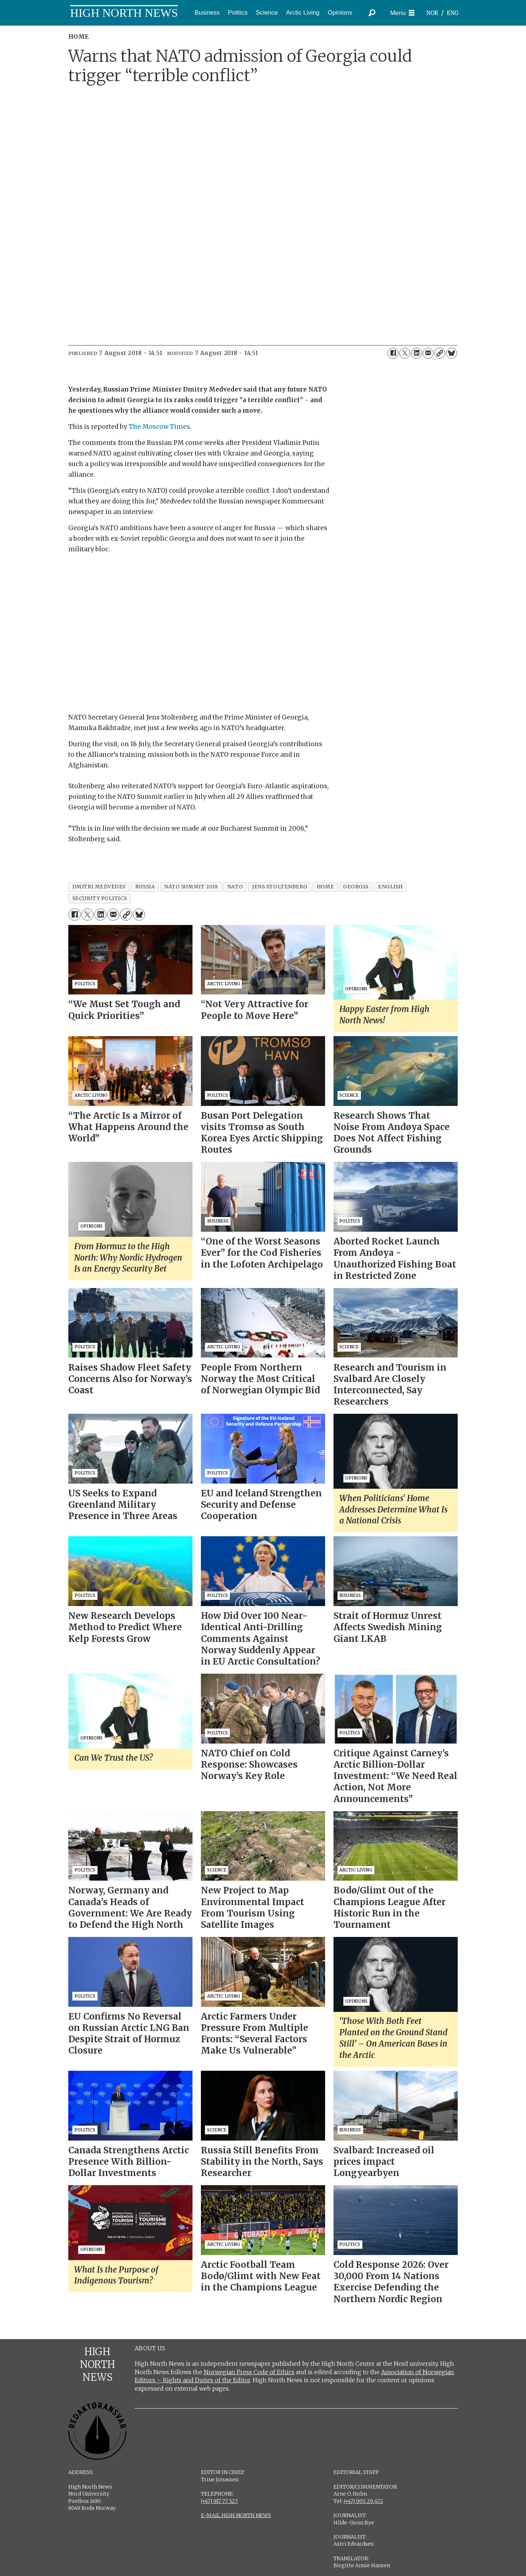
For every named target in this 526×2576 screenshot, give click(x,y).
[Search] (372, 13)
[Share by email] (428, 353)
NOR (432, 13)
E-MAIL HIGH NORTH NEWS (236, 2515)
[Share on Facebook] (393, 353)
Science (267, 12)
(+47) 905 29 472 (363, 2501)
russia (145, 887)
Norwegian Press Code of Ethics (249, 2372)
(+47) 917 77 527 (219, 2501)
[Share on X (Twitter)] (404, 353)
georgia (356, 887)
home (325, 887)
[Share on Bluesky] (451, 353)
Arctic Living (303, 12)
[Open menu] (402, 13)
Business (207, 12)
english (390, 887)
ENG (453, 13)
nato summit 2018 (191, 887)
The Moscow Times (159, 427)
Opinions (340, 12)
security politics (99, 898)
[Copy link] (439, 353)
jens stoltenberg (280, 887)
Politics (238, 12)
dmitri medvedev (99, 887)
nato (235, 887)
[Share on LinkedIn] (416, 353)
